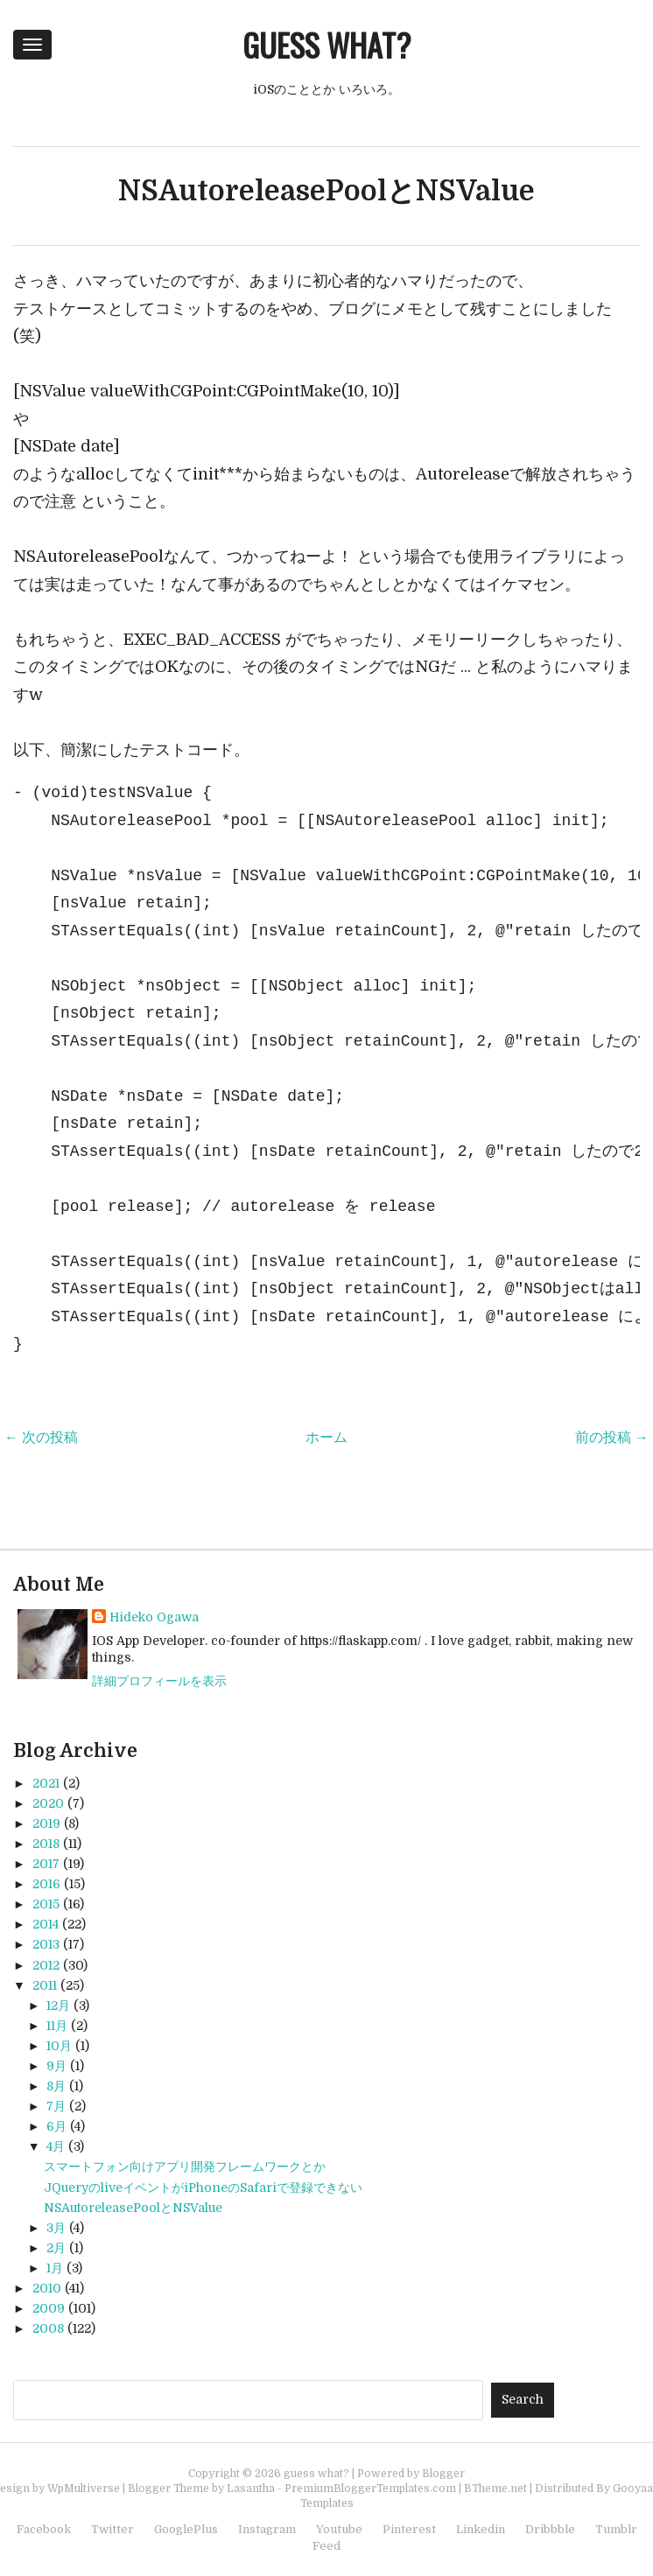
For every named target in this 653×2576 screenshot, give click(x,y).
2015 (46, 1904)
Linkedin (480, 2529)
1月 (54, 2268)
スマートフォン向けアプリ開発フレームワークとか (185, 2167)
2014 (45, 1924)
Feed (326, 2545)
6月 (56, 2126)
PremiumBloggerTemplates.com (370, 2488)
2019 (46, 1823)
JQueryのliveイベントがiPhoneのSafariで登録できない (203, 2187)
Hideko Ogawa (154, 1617)
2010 (46, 2288)
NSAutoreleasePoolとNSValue (326, 191)
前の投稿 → (612, 1438)
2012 (46, 1965)
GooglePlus (186, 2529)
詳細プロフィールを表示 (159, 1681)
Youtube (339, 2529)
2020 (48, 1803)
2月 (56, 2248)
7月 (56, 2106)
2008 (48, 2328)
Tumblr (616, 2529)
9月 (56, 2066)
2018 (46, 1844)
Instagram (267, 2529)
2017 (46, 1864)
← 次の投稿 (41, 1438)
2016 (46, 1884)
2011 (44, 1985)
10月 (59, 2046)
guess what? (326, 44)
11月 (56, 2026)
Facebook (44, 2529)
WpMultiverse (83, 2488)
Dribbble (550, 2529)
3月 (56, 2228)
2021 (46, 1783)
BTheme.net (495, 2488)
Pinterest (409, 2529)
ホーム (326, 1438)
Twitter (112, 2529)
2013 (46, 1944)
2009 (48, 2308)
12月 (58, 2005)
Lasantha (251, 2488)
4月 (55, 2146)
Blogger (443, 2474)
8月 (56, 2086)
